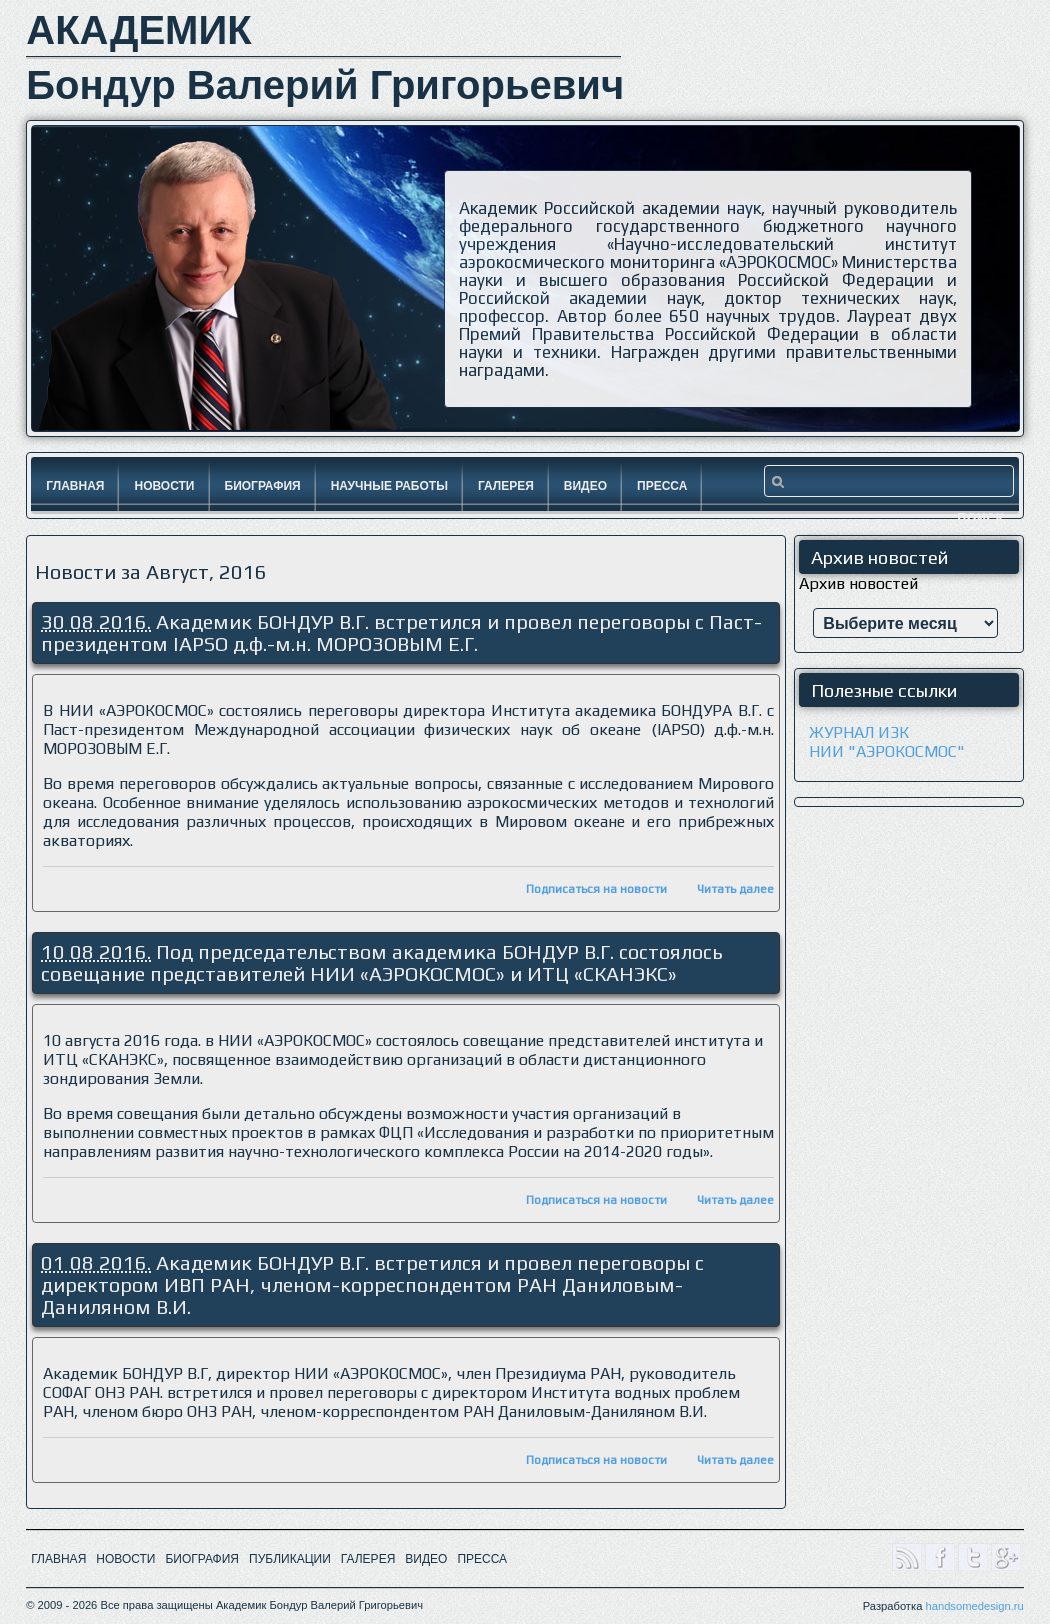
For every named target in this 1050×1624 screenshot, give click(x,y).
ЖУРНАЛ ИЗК (859, 732)
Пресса (662, 486)
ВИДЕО (426, 1559)
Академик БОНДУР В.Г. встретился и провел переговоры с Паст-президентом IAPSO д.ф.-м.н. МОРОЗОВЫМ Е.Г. (401, 632)
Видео (585, 486)
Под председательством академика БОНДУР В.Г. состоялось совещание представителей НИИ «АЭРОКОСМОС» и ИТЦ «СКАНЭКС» (381, 962)
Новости (164, 486)
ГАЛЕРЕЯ (368, 1559)
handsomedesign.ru (974, 1606)
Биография (263, 486)
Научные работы (389, 486)
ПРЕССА (482, 1559)
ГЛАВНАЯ (58, 1559)
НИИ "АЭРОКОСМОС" (887, 751)
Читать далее (735, 889)
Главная (75, 486)
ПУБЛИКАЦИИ (290, 1559)
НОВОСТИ (125, 1559)
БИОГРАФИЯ (202, 1559)
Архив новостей (858, 583)
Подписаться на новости (596, 889)
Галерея (506, 486)
